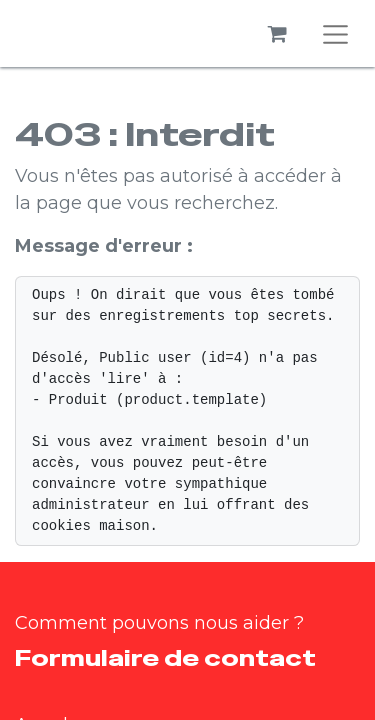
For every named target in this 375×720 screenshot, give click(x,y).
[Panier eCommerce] (278, 34)
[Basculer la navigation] (336, 33)
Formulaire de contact (165, 658)
